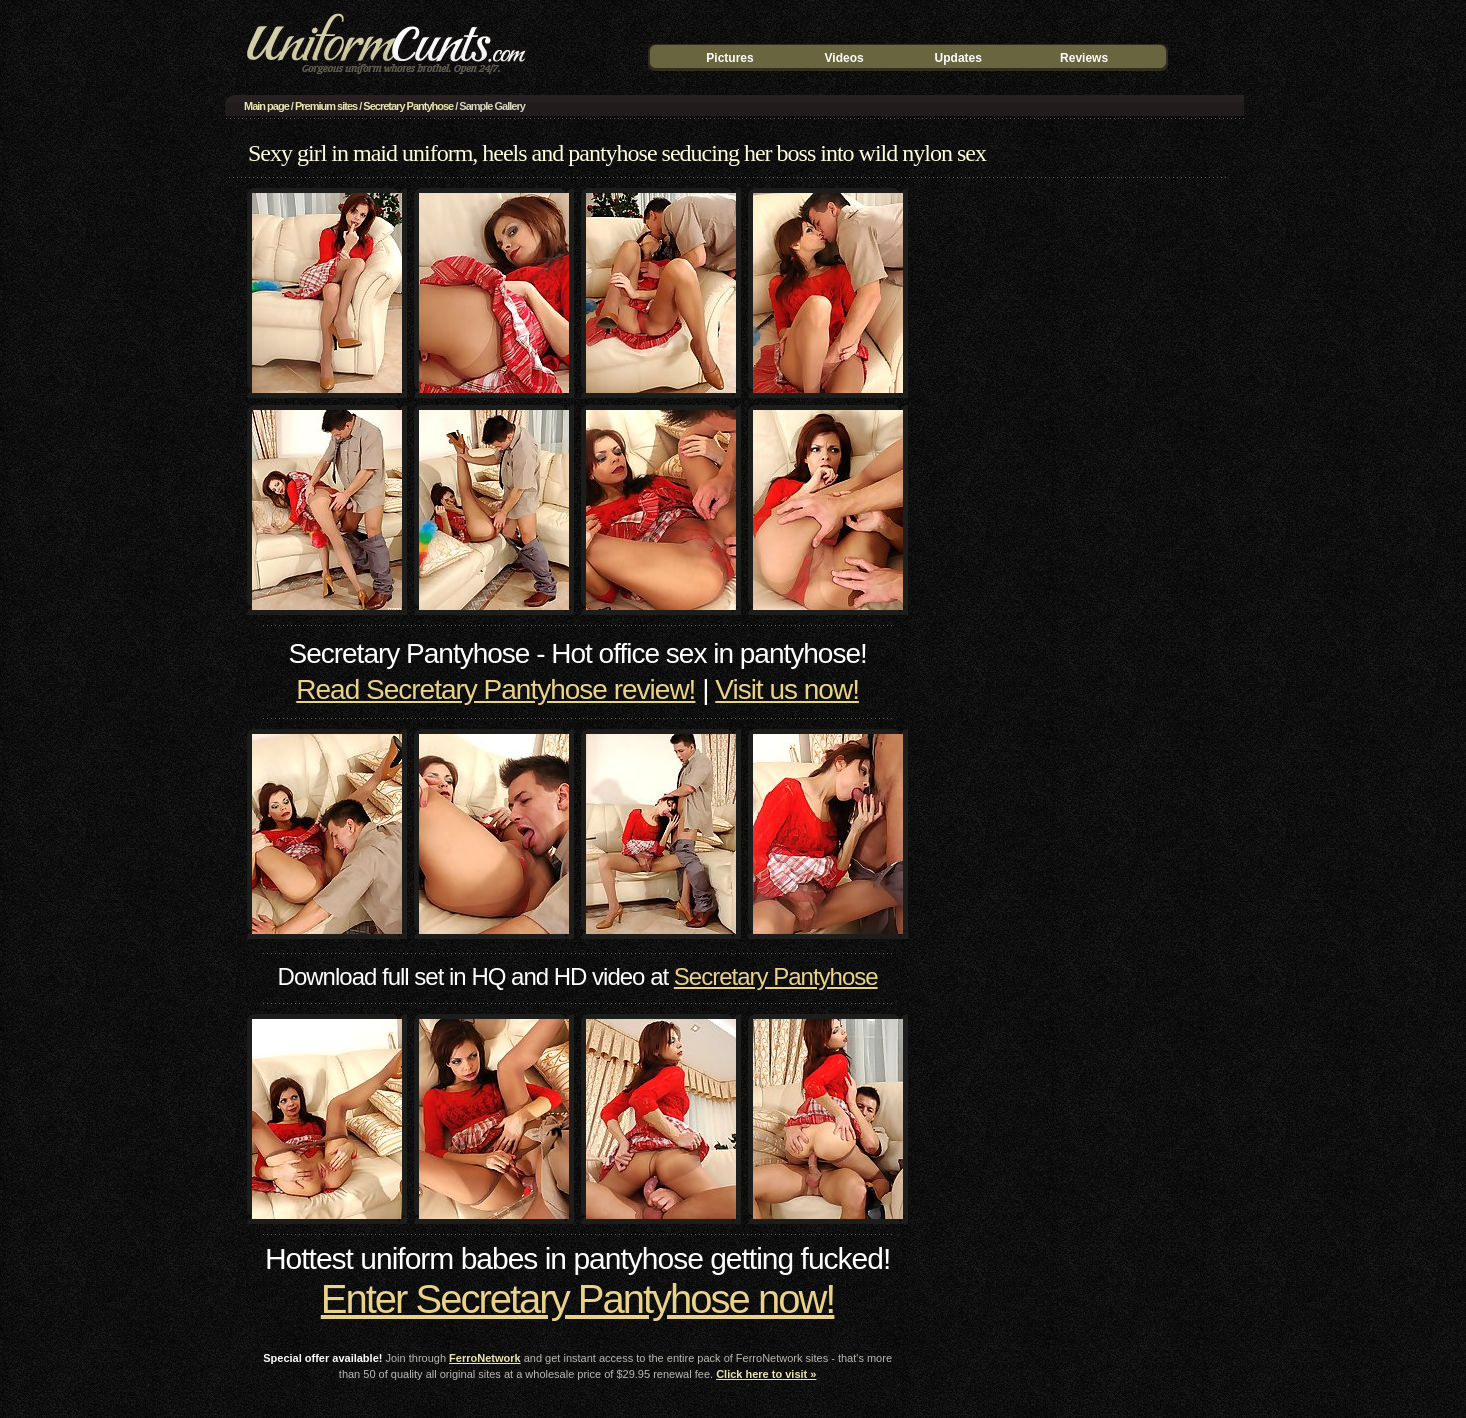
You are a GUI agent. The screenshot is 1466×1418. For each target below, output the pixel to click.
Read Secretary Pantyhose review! (495, 689)
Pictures (729, 58)
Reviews (1084, 58)
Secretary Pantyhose (408, 106)
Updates (958, 58)
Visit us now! (787, 689)
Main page (266, 106)
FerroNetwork (485, 1358)
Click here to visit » (766, 1374)
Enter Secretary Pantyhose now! (578, 1299)
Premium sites (326, 106)
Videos (844, 58)
